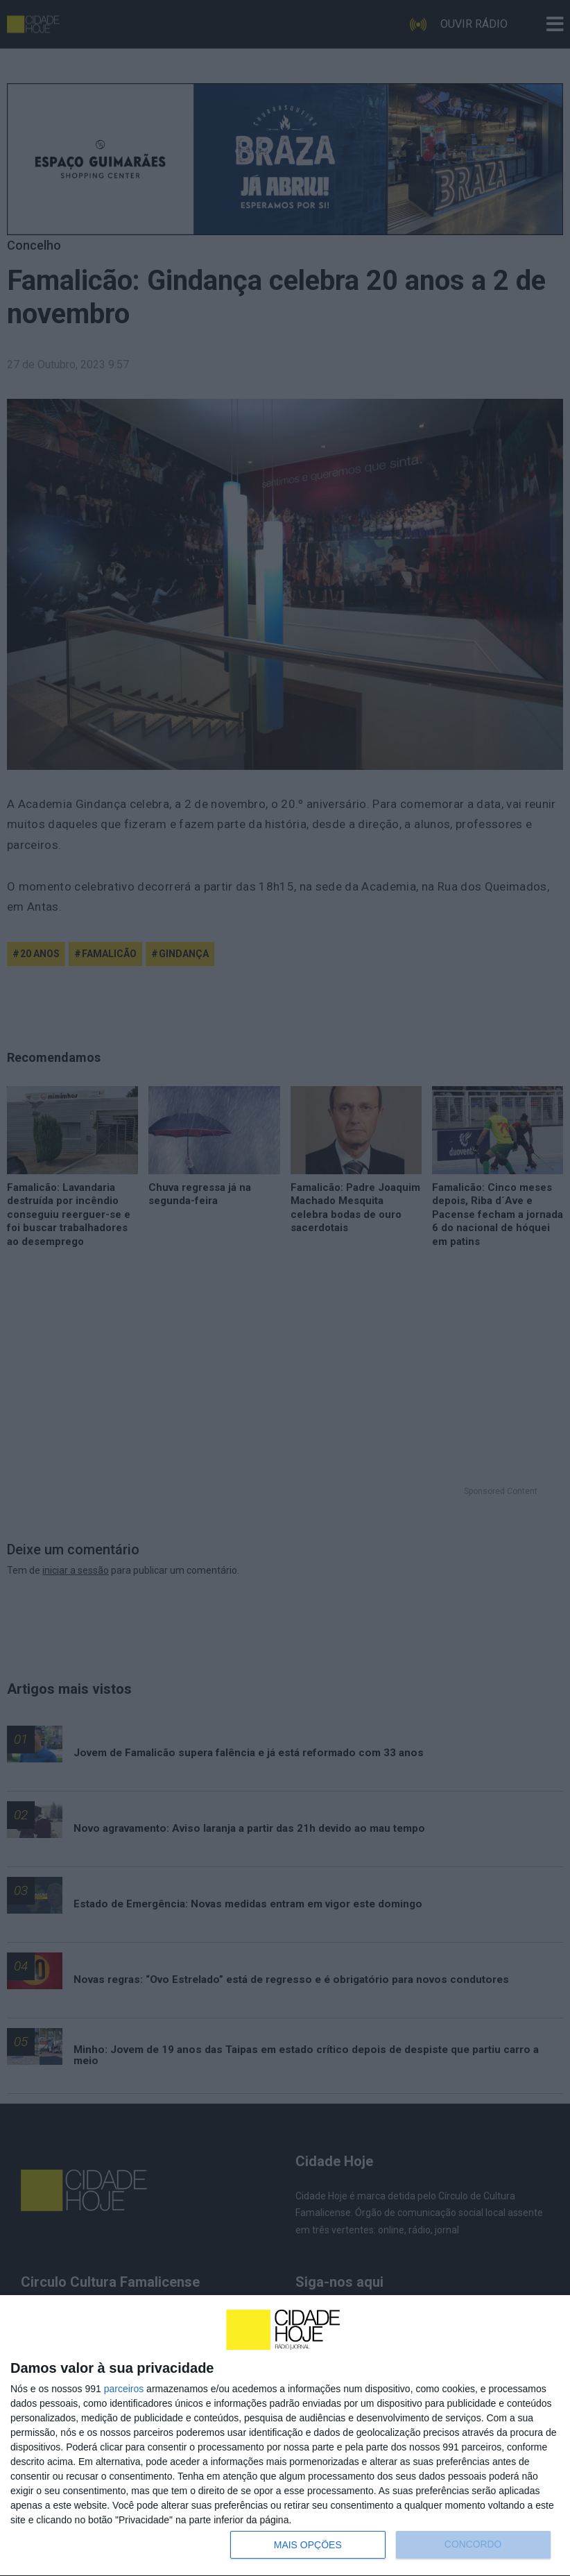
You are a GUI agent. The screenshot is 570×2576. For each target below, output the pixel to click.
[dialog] (285, 2436)
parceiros (124, 2389)
